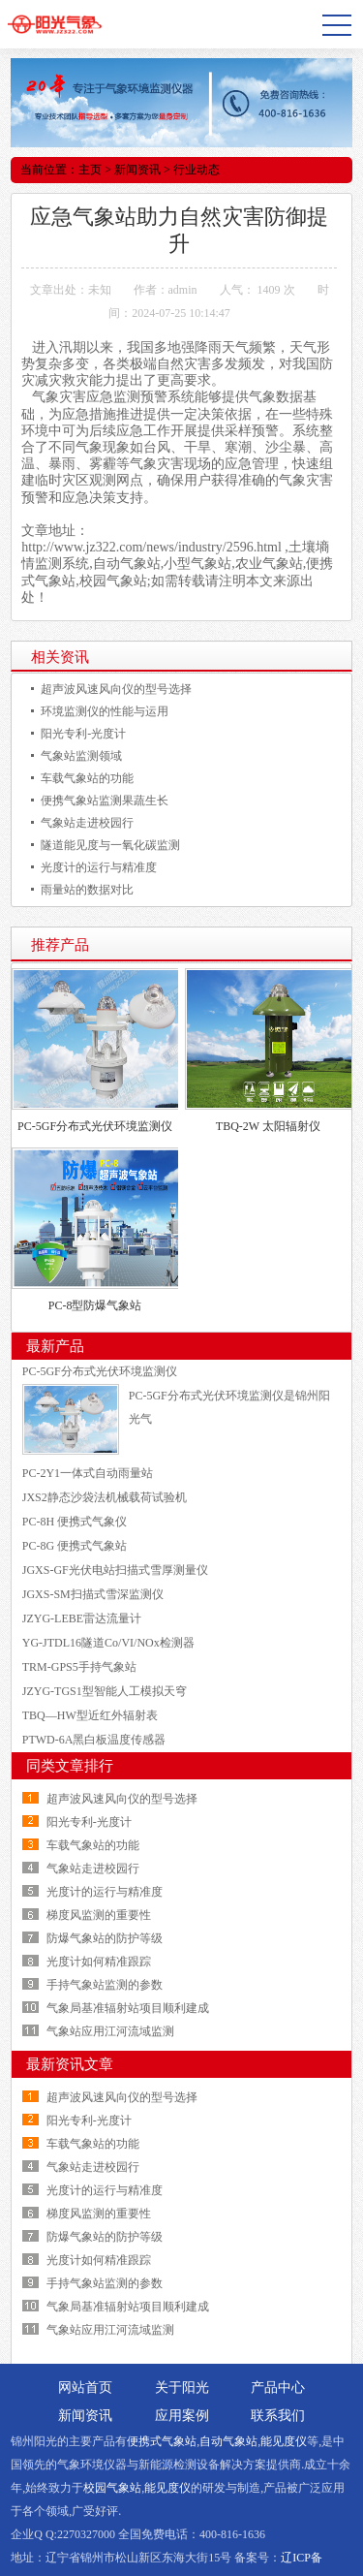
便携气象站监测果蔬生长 (104, 800)
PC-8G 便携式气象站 (74, 1546)
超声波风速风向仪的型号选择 (116, 689)
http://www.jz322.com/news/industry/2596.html (151, 547)
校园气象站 (112, 2488)
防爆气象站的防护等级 (104, 1938)
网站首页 (85, 2387)
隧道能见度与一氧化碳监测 (110, 845)
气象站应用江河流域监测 (110, 2031)
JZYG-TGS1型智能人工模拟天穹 (104, 1691)
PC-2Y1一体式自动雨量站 (87, 1473)
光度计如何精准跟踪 (98, 1961)
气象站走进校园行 (87, 823)
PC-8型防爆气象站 (95, 1305)
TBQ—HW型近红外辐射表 (90, 1715)
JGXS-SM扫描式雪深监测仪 (93, 1594)
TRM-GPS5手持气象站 (79, 1667)
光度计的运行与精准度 (99, 867)
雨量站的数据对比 (87, 889)
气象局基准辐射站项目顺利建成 (127, 2008)
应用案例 (182, 2415)
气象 (262, 397)
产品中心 (278, 2387)
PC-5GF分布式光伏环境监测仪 (94, 1126)
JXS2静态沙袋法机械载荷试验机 (104, 1497)
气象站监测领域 (81, 756)
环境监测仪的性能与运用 (104, 711)
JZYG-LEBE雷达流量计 (81, 1618)
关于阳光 (182, 2387)
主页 (90, 169)
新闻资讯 (137, 169)
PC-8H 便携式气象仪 (74, 1521)
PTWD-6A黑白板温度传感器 (94, 1739)
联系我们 (278, 2415)
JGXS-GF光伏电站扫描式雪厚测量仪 (115, 1570)
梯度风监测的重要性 (98, 1915)
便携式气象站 (162, 2441)
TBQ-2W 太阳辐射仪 (268, 1126)
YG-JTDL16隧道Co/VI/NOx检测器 (108, 1642)
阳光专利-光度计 (83, 733)
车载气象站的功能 (87, 778)
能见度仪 (283, 2441)
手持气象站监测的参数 (104, 1985)
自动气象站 (228, 2441)
